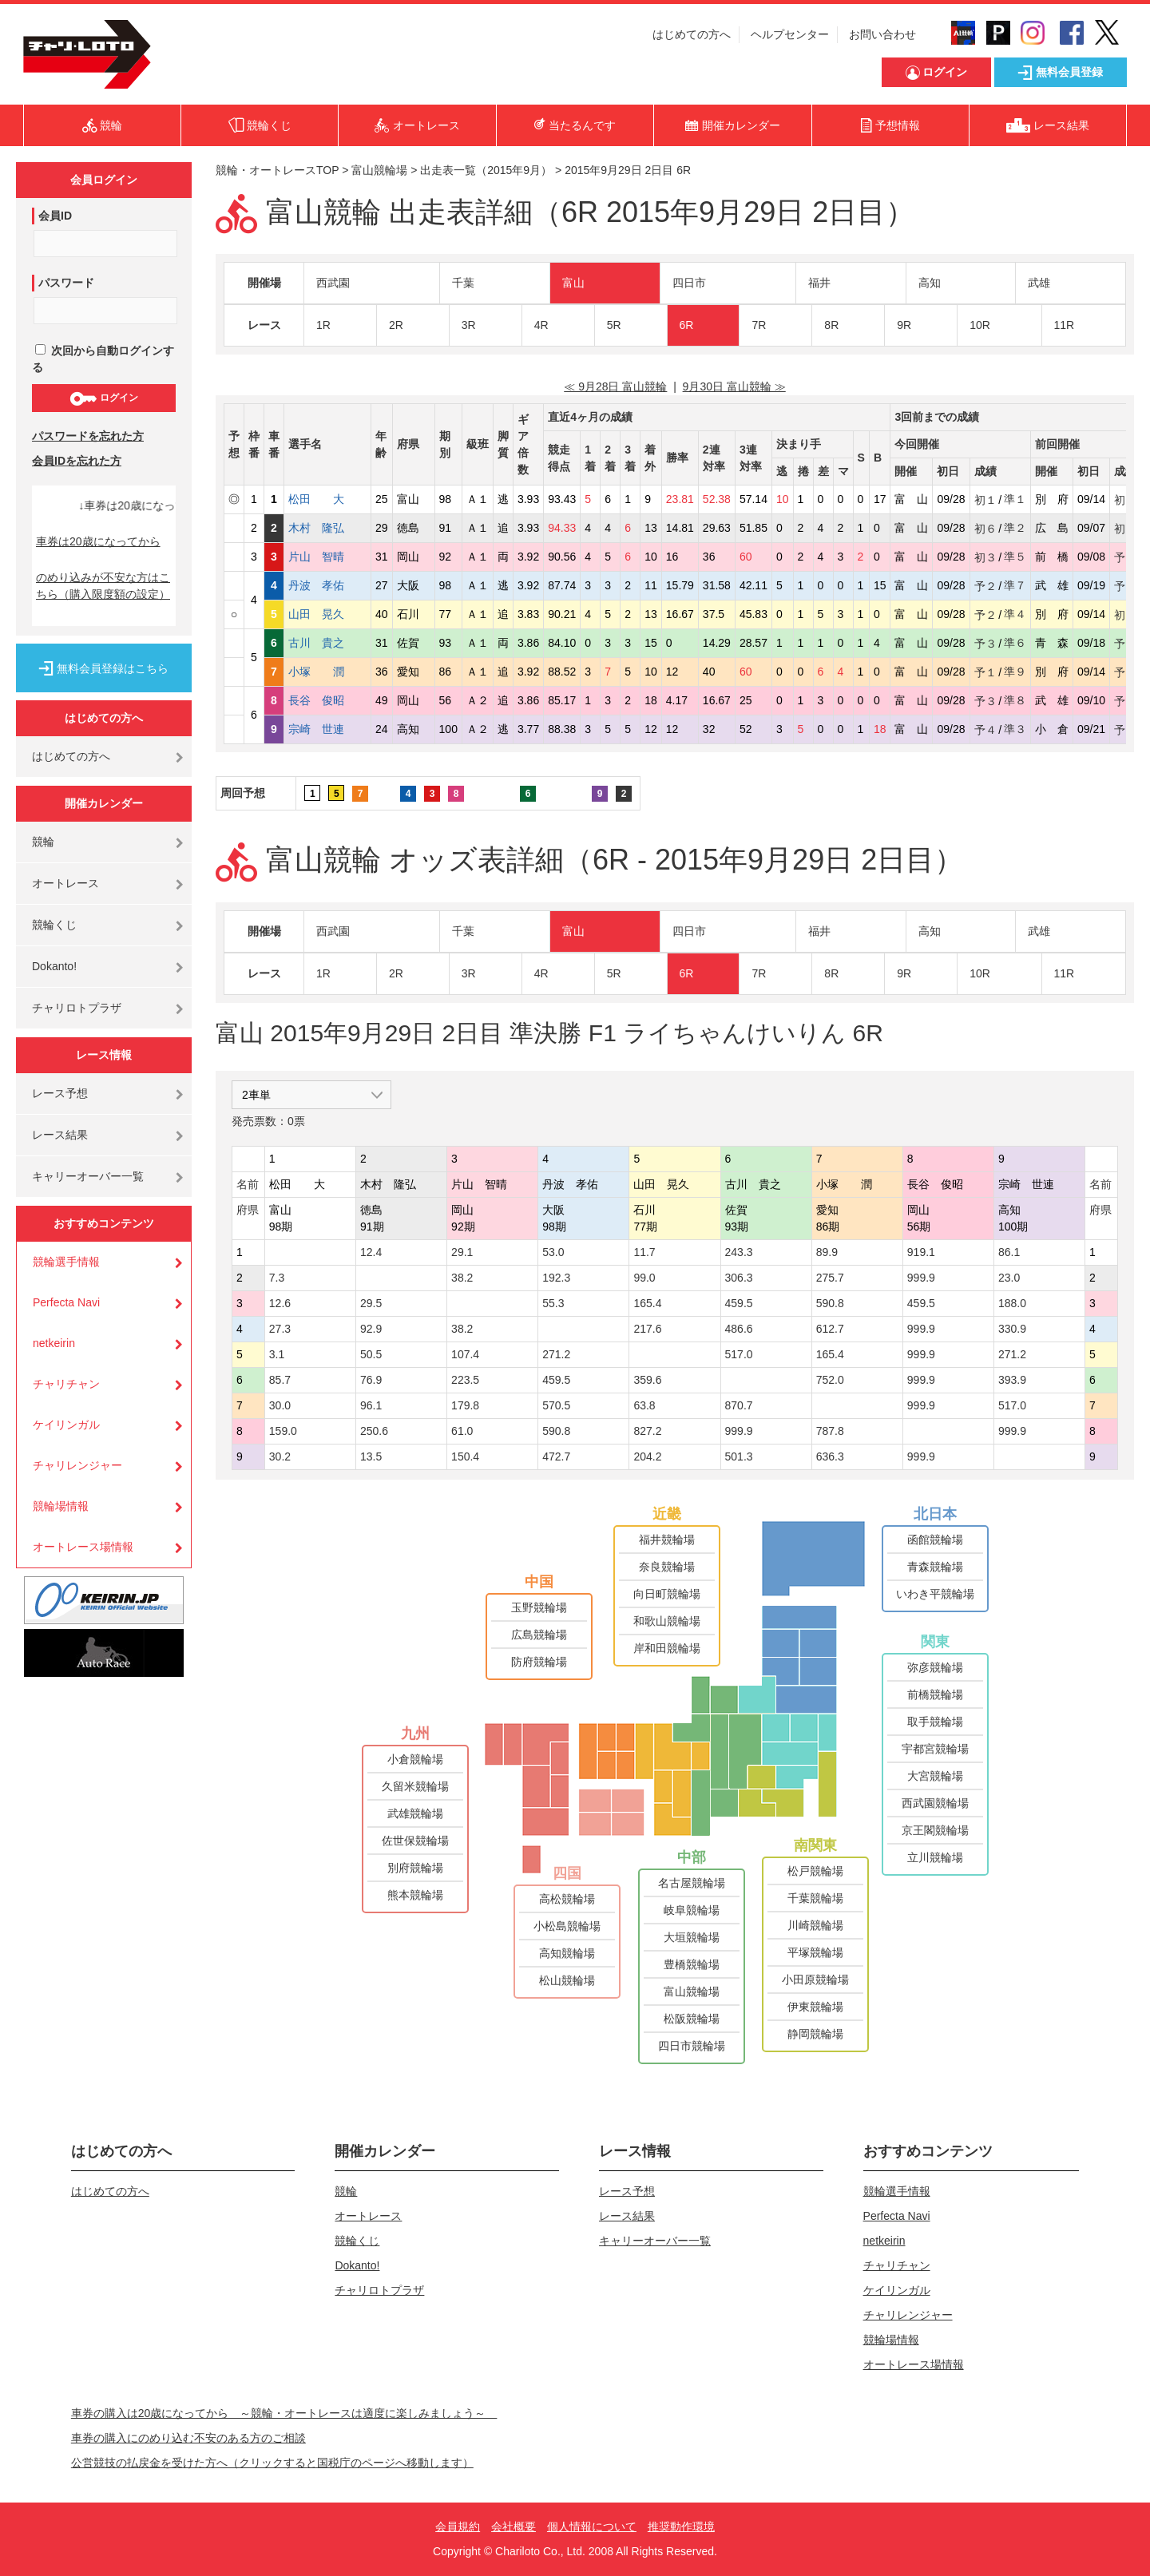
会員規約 (457, 2526)
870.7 (739, 1405)
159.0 (283, 1431)
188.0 (1012, 1303)
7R (758, 325)
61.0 (462, 1431)
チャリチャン (66, 1383)
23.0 (1009, 1277)
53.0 (553, 1252)
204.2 (647, 1456)
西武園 (333, 282)
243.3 (739, 1252)
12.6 (280, 1303)
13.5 (371, 1456)
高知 (929, 282)
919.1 (921, 1252)
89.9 (827, 1252)
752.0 (830, 1379)
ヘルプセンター (790, 34)
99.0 (644, 1277)
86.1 (1009, 1252)
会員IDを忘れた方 (76, 460)
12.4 (371, 1252)
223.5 (465, 1379)
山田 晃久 (327, 614)
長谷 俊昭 (327, 700)
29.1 (462, 1252)
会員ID (55, 215)
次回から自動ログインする (103, 359)
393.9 (1012, 1379)
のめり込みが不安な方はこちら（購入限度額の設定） (103, 585)
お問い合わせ (882, 34)
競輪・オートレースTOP (277, 170)
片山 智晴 (327, 556)
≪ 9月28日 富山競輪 (615, 386)
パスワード (66, 282)
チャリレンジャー (77, 1465)
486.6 (739, 1328)
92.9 (371, 1328)
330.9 (1012, 1328)
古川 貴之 (327, 642)
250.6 (374, 1431)
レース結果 (60, 1134)
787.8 (830, 1431)
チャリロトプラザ (76, 1007)
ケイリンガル (66, 1424)
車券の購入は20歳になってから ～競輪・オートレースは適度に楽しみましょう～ (284, 2413)
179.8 (465, 1405)
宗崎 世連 (327, 729)
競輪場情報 (61, 1506)
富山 (573, 282)
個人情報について (591, 2526)
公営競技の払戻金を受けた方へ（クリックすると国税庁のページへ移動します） (272, 2462)
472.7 (556, 1456)
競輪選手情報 (66, 1261)
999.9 (921, 1277)
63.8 (644, 1405)
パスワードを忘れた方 (88, 436)
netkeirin (54, 1343)
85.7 (280, 1379)
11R (1064, 325)
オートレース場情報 (83, 1546)
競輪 (43, 841)
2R (396, 325)
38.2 (462, 1277)
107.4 (465, 1354)
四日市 (689, 282)
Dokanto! (54, 966)
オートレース (65, 883)
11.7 (644, 1252)
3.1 (276, 1354)
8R (831, 325)
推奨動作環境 (681, 2526)
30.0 (280, 1405)
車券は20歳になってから (98, 541)
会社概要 (513, 2526)
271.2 (556, 1354)
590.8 (830, 1303)
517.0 (739, 1354)
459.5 (739, 1303)
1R (323, 325)
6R (687, 325)
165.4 (647, 1303)
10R (980, 325)
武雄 (1039, 282)
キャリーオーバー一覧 (88, 1176)
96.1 (371, 1405)
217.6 (647, 1328)
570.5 (556, 1405)
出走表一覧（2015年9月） (486, 170)
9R (904, 325)
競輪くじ (54, 924)
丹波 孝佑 (327, 585)
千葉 (463, 282)
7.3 (276, 1277)
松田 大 (327, 499)
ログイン (103, 398)
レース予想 (60, 1093)
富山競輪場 (379, 170)
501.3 (739, 1456)
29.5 (371, 1303)
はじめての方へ (691, 34)
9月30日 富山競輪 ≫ (734, 386)
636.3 (830, 1456)
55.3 (553, 1303)
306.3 (739, 1277)
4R (541, 325)
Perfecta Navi (66, 1302)
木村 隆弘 (327, 527)
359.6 (647, 1379)
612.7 (830, 1328)
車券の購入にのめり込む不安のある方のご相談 (188, 2437)
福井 (819, 282)
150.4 (465, 1456)
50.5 (371, 1354)
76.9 (371, 1379)
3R (469, 325)
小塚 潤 (327, 671)
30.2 (280, 1456)
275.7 (830, 1277)
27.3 (280, 1328)
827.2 (647, 1431)
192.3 (556, 1277)
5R (614, 325)
